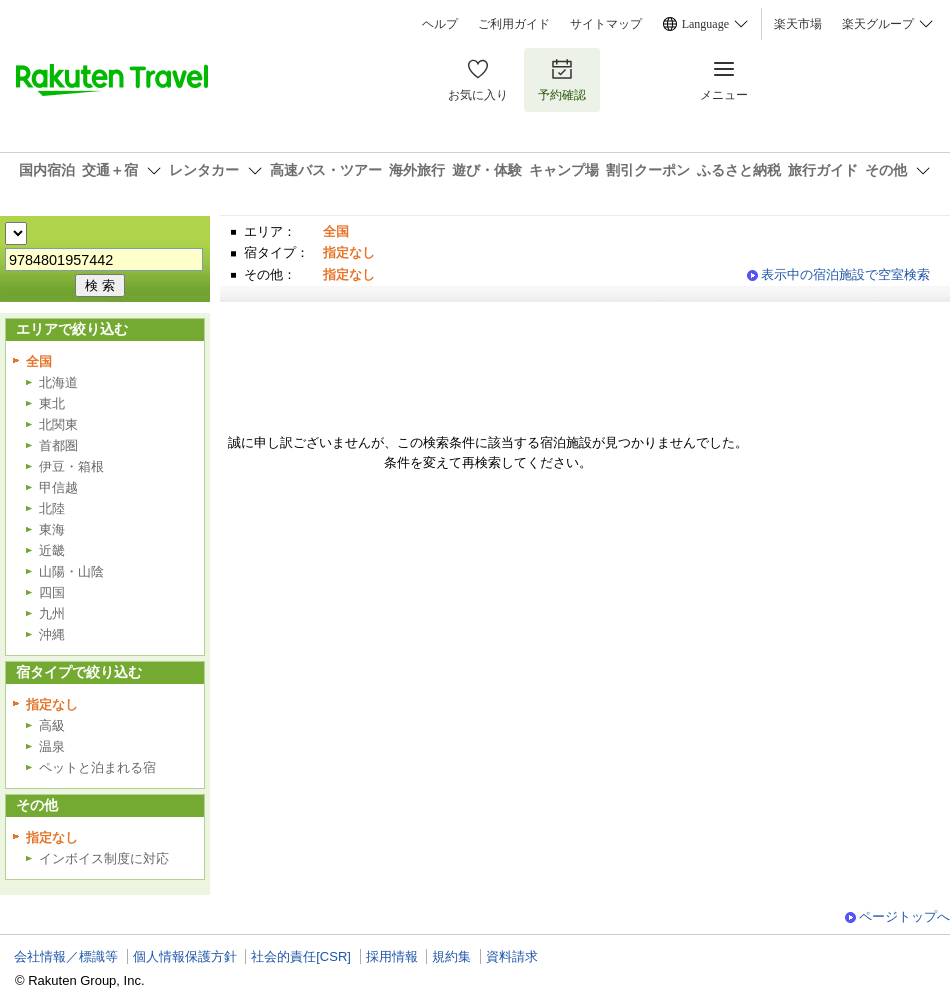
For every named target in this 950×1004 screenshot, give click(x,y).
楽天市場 (798, 24)
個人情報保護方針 (185, 956)
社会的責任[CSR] (301, 956)
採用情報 (392, 956)
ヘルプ (440, 24)
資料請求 (512, 956)
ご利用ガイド (514, 24)
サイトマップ (606, 24)
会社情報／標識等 (66, 956)
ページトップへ (904, 916)
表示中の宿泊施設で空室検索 (845, 274)
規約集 (451, 956)
